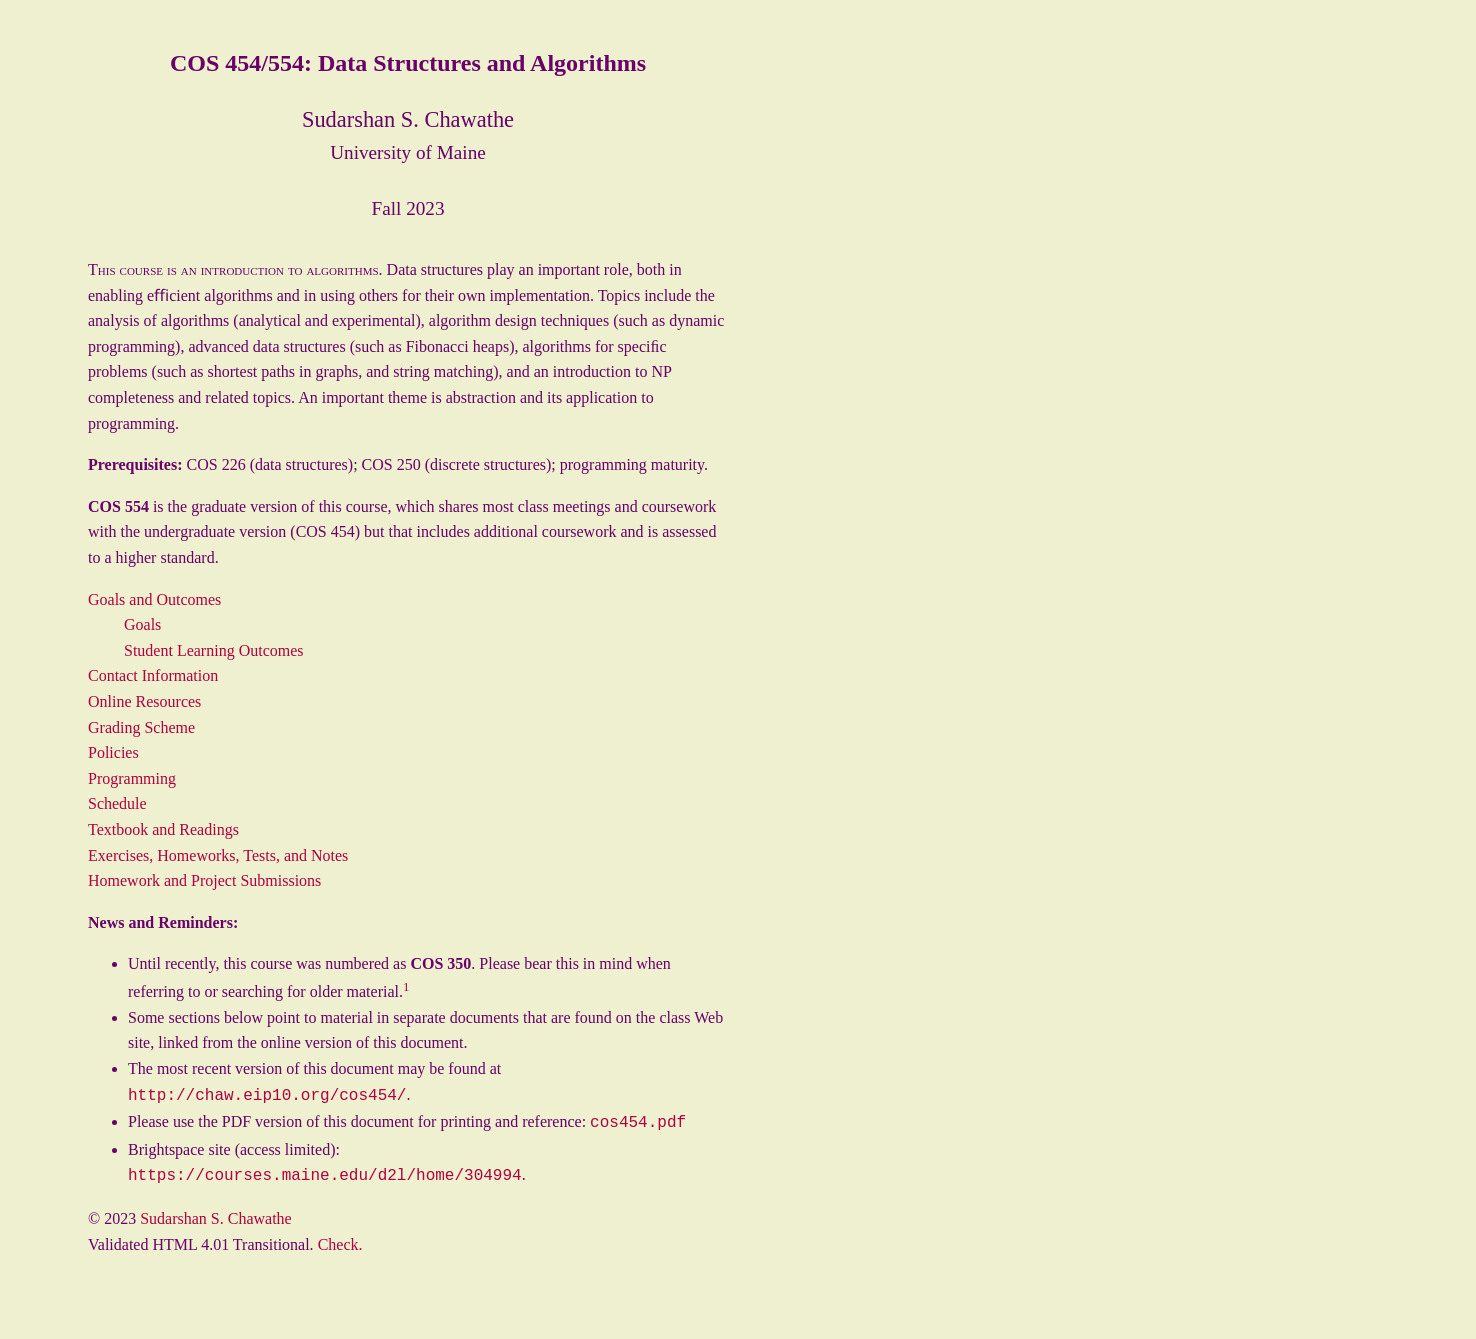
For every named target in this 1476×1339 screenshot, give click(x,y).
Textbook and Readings (163, 829)
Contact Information (153, 675)
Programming (132, 778)
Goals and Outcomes (154, 599)
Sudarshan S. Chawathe (216, 1212)
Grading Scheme (141, 727)
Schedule (117, 803)
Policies (113, 752)
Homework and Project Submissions (204, 880)
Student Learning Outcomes (214, 650)
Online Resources (144, 701)
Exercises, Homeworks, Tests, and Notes (218, 855)
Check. (340, 1238)
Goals (142, 624)
